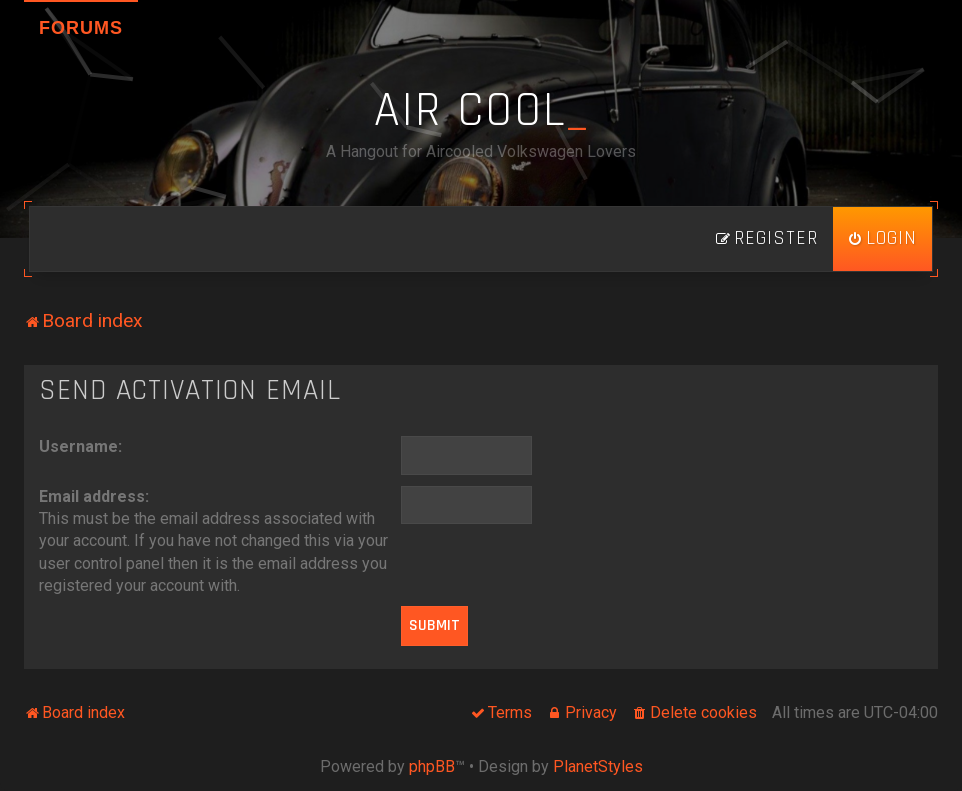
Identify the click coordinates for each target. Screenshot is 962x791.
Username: (80, 446)
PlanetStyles (598, 766)
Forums (81, 28)
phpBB (432, 766)
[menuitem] (882, 239)
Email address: (94, 496)
